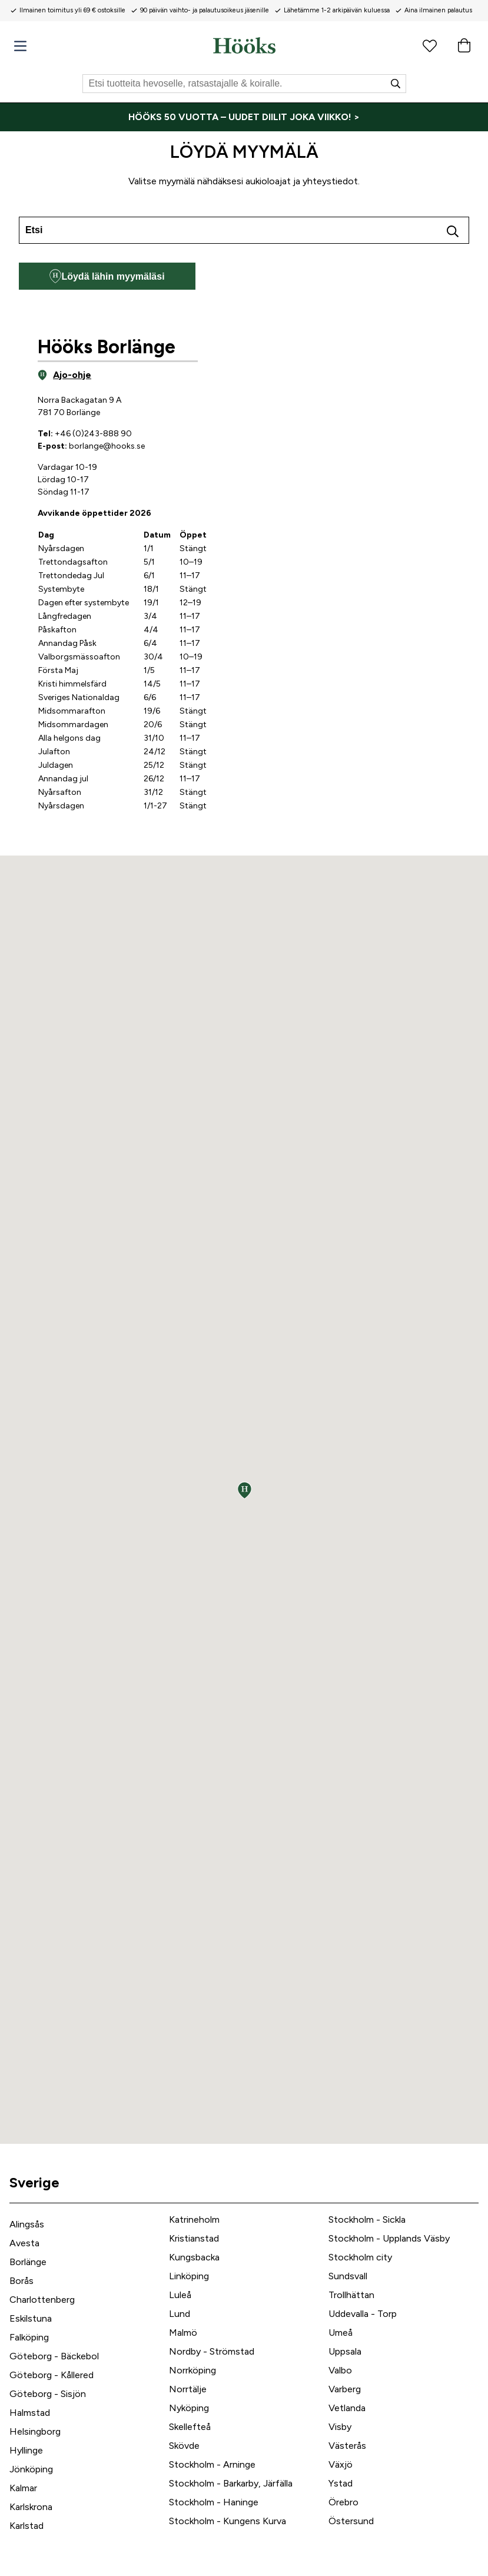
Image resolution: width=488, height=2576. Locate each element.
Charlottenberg (42, 2299)
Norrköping (192, 2370)
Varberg (344, 2389)
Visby (339, 2426)
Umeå (340, 2332)
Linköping (189, 2276)
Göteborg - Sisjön (47, 2393)
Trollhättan (351, 2294)
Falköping (29, 2337)
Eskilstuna (30, 2318)
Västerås (347, 2445)
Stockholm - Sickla (367, 2219)
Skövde (184, 2445)
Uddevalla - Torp (362, 2313)
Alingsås (26, 2224)
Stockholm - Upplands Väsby (389, 2238)
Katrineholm (194, 2219)
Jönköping (31, 2469)
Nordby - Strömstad (211, 2351)
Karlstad (26, 2525)
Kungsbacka (194, 2257)
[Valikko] (20, 46)
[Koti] (244, 45)
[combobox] (244, 230)
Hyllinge (26, 2450)
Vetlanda (347, 2407)
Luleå (180, 2294)
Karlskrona (30, 2506)
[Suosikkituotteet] (429, 45)
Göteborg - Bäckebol (54, 2356)
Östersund (351, 2521)
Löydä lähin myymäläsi (106, 276)
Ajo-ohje (64, 375)
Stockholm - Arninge (212, 2464)
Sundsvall (347, 2276)
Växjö (340, 2464)
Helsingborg (35, 2431)
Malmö (183, 2332)
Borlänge (28, 2261)
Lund (179, 2313)
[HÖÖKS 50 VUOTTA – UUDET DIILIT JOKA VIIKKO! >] (244, 117)
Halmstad (29, 2412)
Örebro (343, 2502)
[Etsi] (244, 83)
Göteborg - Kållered (51, 2375)
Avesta (24, 2243)
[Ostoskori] (464, 45)
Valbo (340, 2370)
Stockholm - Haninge (213, 2502)
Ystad (340, 2483)
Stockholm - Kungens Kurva (227, 2521)
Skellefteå (190, 2426)
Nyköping (189, 2407)
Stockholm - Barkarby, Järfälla (231, 2483)
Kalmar (23, 2488)
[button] (244, 1490)
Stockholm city (360, 2257)
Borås (21, 2280)
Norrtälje (188, 2389)
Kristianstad (194, 2238)
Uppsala (344, 2351)
